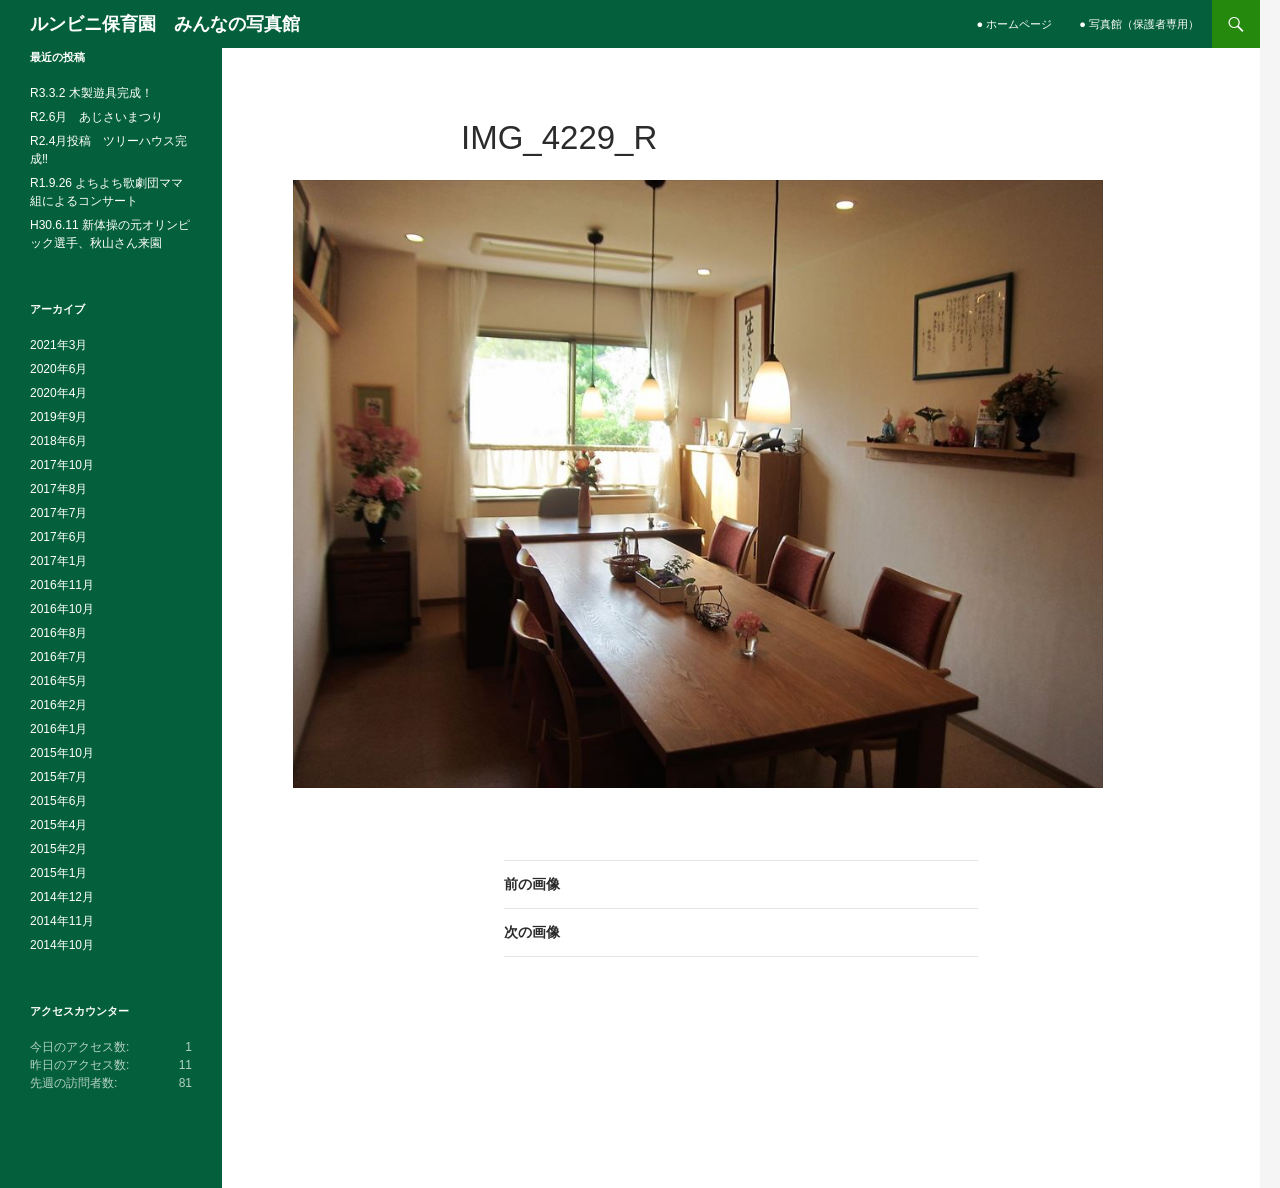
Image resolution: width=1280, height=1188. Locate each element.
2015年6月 (58, 801)
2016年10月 (62, 609)
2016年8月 (58, 633)
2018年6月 (58, 441)
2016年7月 (58, 657)
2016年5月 (58, 681)
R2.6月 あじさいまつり (96, 117)
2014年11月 (62, 921)
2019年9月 (58, 417)
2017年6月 (58, 537)
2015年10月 (62, 753)
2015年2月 (58, 849)
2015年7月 (58, 777)
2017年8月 (58, 489)
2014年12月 (62, 897)
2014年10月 (62, 945)
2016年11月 (62, 585)
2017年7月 (58, 513)
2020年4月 (58, 393)
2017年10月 (62, 465)
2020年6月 (58, 369)
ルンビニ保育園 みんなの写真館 (165, 24)
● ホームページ (1015, 24)
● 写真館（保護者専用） (1139, 24)
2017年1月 (58, 561)
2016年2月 (58, 705)
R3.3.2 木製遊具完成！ (91, 93)
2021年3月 (58, 345)
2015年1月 (58, 873)
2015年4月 (58, 825)
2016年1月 (58, 729)
